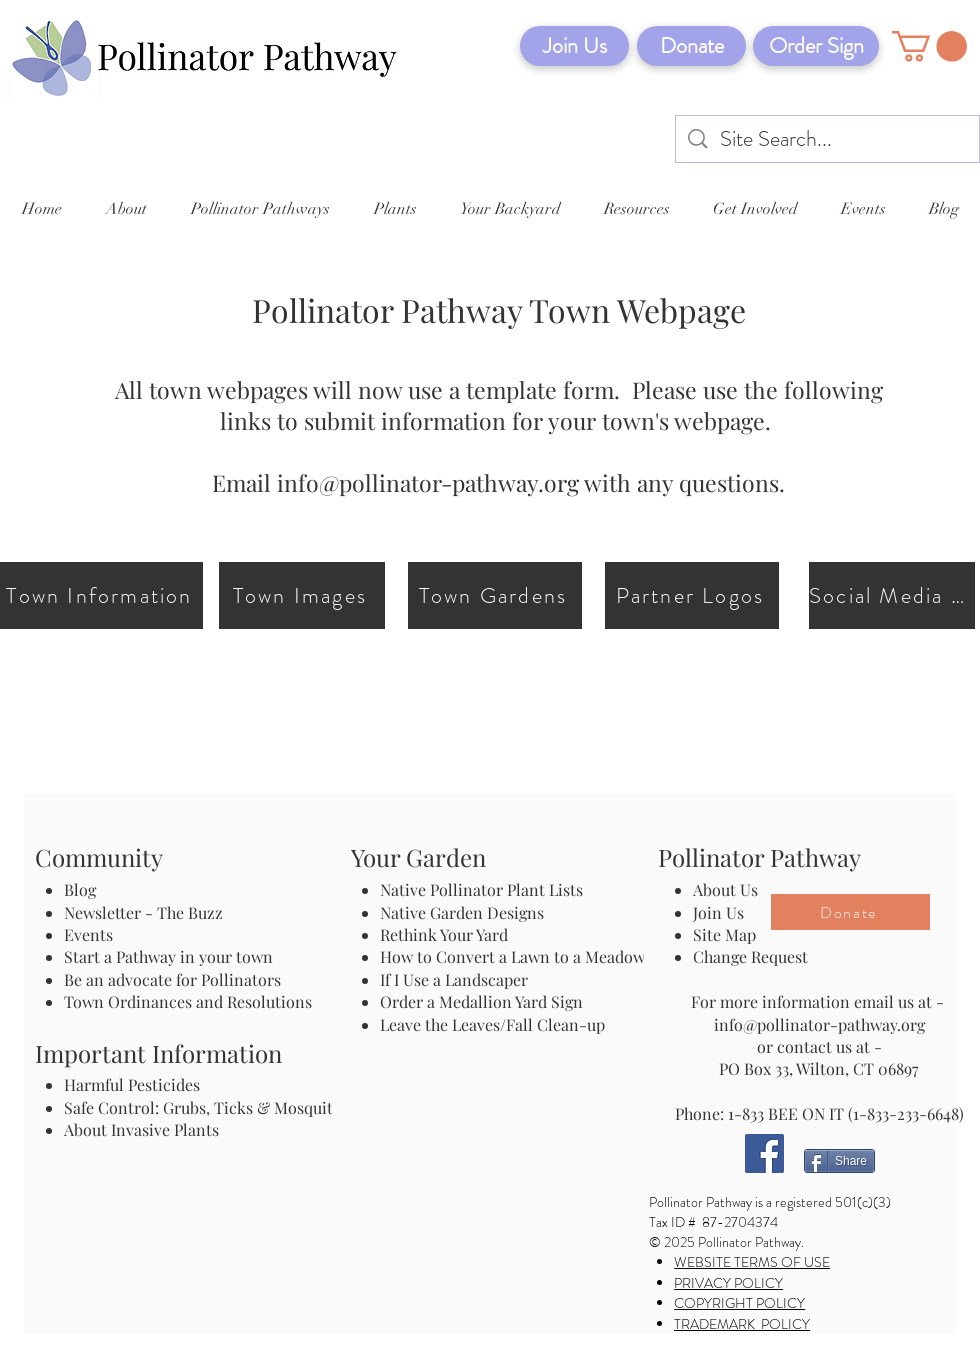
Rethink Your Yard (444, 934)
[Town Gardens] (495, 595)
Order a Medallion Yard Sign (481, 1001)
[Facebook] (764, 1153)
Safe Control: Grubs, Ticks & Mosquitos (206, 1107)
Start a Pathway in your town (168, 956)
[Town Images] (302, 595)
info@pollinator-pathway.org (428, 482)
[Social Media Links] (892, 595)
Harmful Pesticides (132, 1084)
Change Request (750, 956)
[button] (929, 46)
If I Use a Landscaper (454, 979)
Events (88, 934)
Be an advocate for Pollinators (172, 979)
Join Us (718, 912)
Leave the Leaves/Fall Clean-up (492, 1024)
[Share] (839, 1161)
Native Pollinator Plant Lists (481, 889)
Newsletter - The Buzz (143, 912)
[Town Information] (101, 595)
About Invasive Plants (141, 1129)
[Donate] (691, 46)
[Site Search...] (828, 139)
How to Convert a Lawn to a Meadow (512, 956)
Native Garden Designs (462, 912)
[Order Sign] (816, 46)
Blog (84, 889)
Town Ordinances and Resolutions (188, 1001)
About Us (725, 889)
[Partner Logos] (692, 595)
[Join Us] (574, 46)
